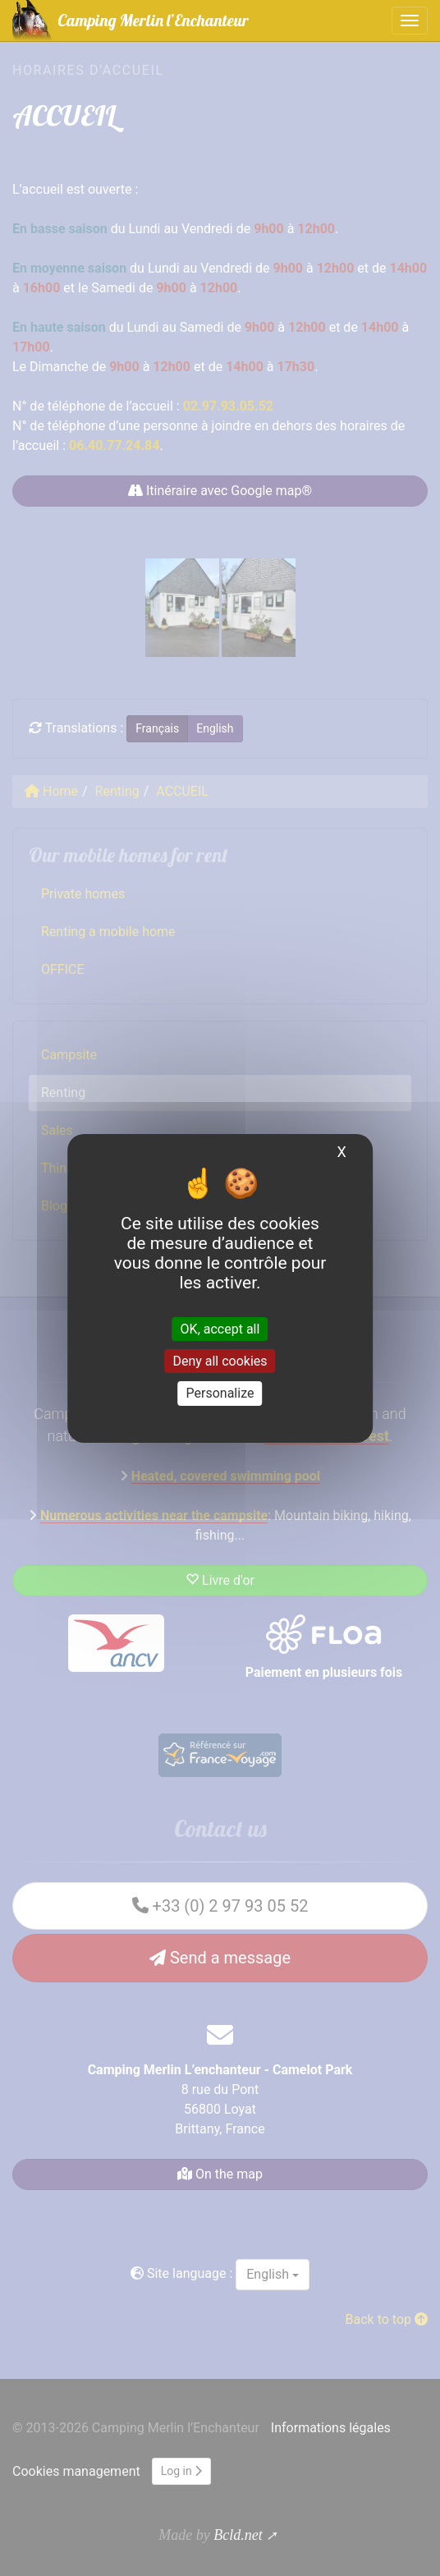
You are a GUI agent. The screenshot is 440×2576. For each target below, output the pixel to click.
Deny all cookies (219, 1361)
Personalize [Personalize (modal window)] (220, 1393)
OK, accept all (220, 1329)
